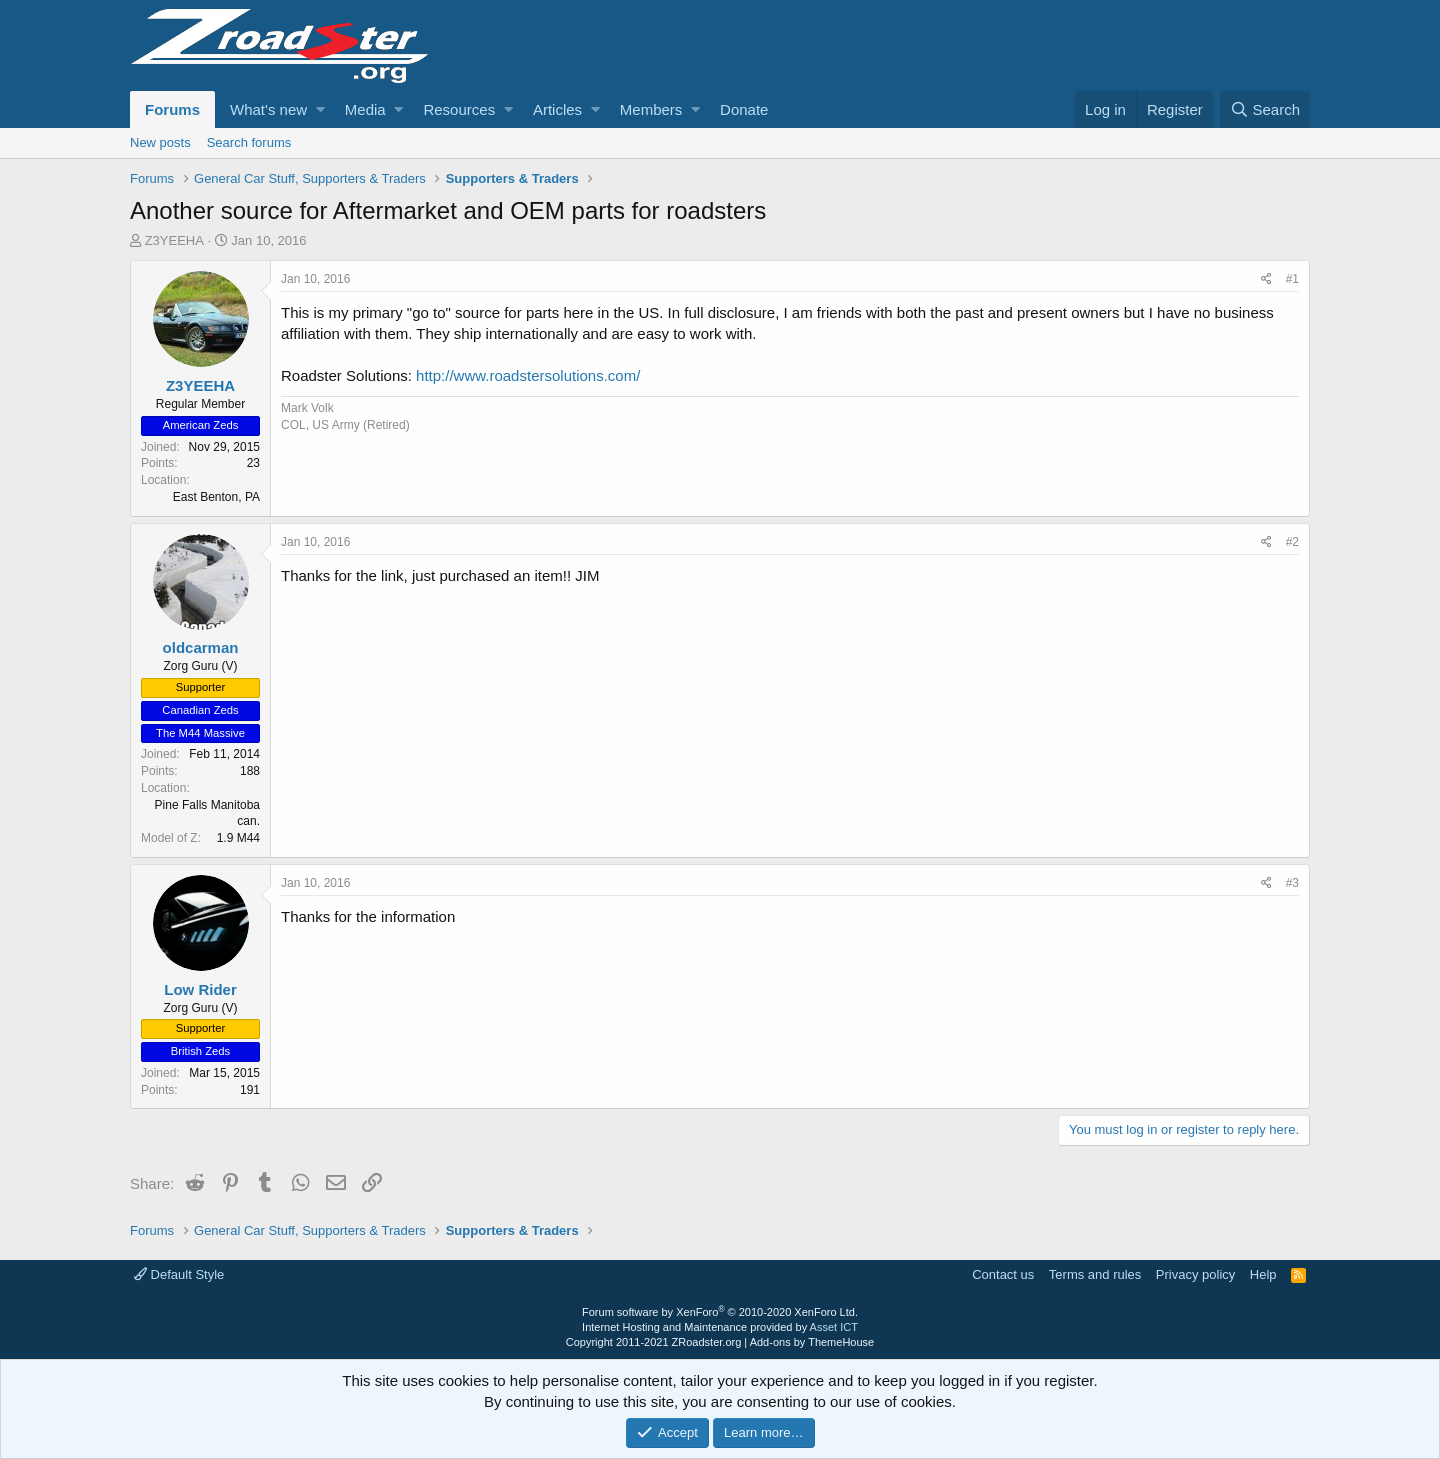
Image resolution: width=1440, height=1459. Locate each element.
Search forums (249, 142)
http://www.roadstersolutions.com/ (528, 375)
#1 (1292, 279)
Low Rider (200, 989)
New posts (160, 142)
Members (651, 109)
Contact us (1003, 1274)
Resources (459, 109)
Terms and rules (1095, 1274)
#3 (1292, 883)
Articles (557, 109)
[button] (320, 109)
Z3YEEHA (174, 240)
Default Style (179, 1274)
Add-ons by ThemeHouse (812, 1342)
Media (365, 109)
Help (1263, 1274)
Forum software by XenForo (720, 1312)
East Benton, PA (216, 497)
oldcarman (201, 647)
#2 (1292, 542)
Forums (172, 109)
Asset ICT (834, 1327)
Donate (744, 109)
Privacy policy (1195, 1274)
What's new (268, 109)
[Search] (1265, 109)
